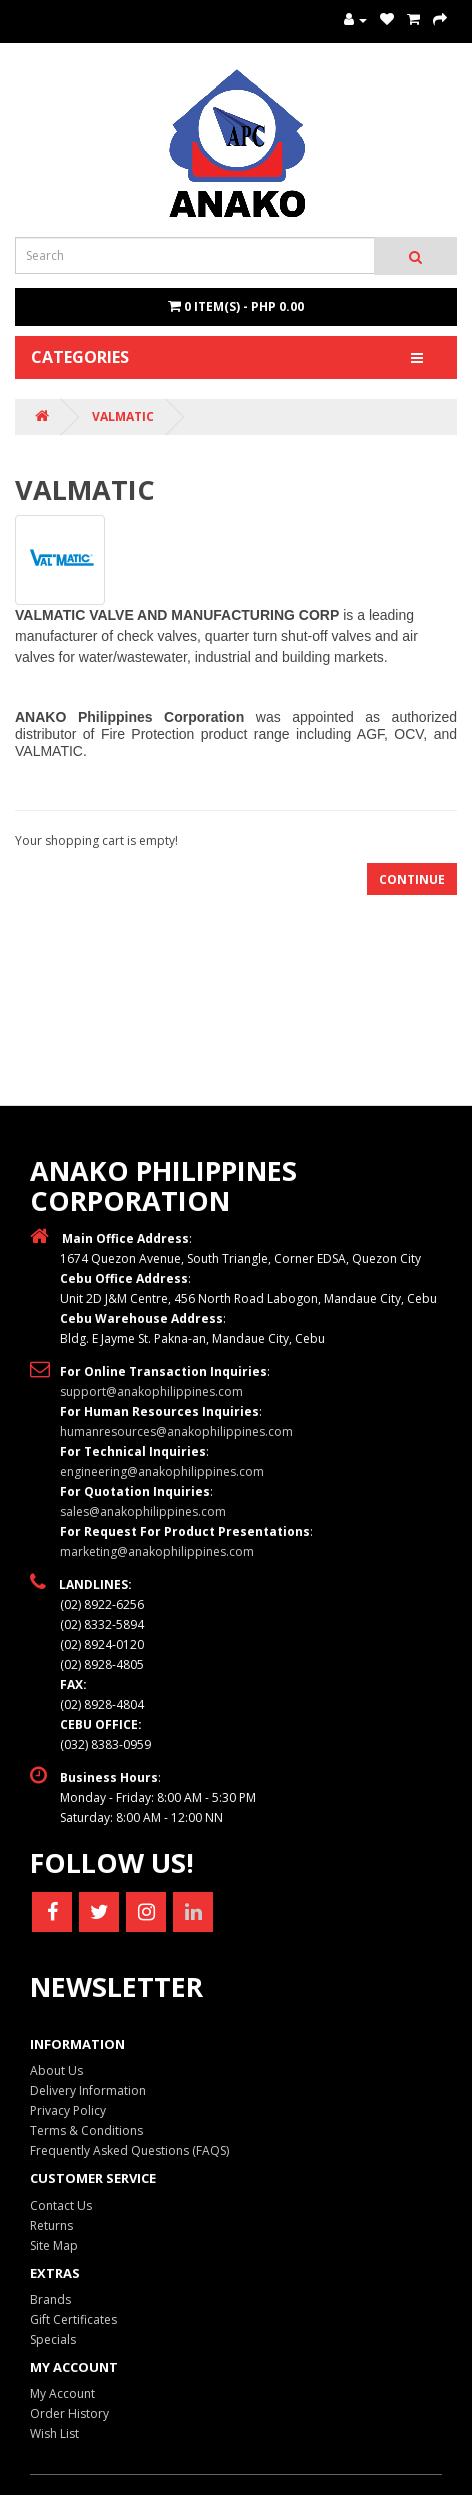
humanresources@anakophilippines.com (176, 1431)
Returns (51, 2225)
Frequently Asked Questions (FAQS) (129, 2150)
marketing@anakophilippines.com (157, 1551)
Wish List (54, 2433)
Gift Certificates (73, 2319)
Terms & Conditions (86, 2130)
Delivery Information (88, 2090)
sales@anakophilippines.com (143, 1511)
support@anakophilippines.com (151, 1391)
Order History (69, 2413)
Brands (50, 2299)
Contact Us (61, 2205)
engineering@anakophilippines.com (162, 1471)
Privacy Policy (68, 2110)
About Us (56, 2070)
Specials (53, 2339)
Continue (412, 879)
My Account (62, 2393)
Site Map (54, 2245)
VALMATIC (123, 416)
